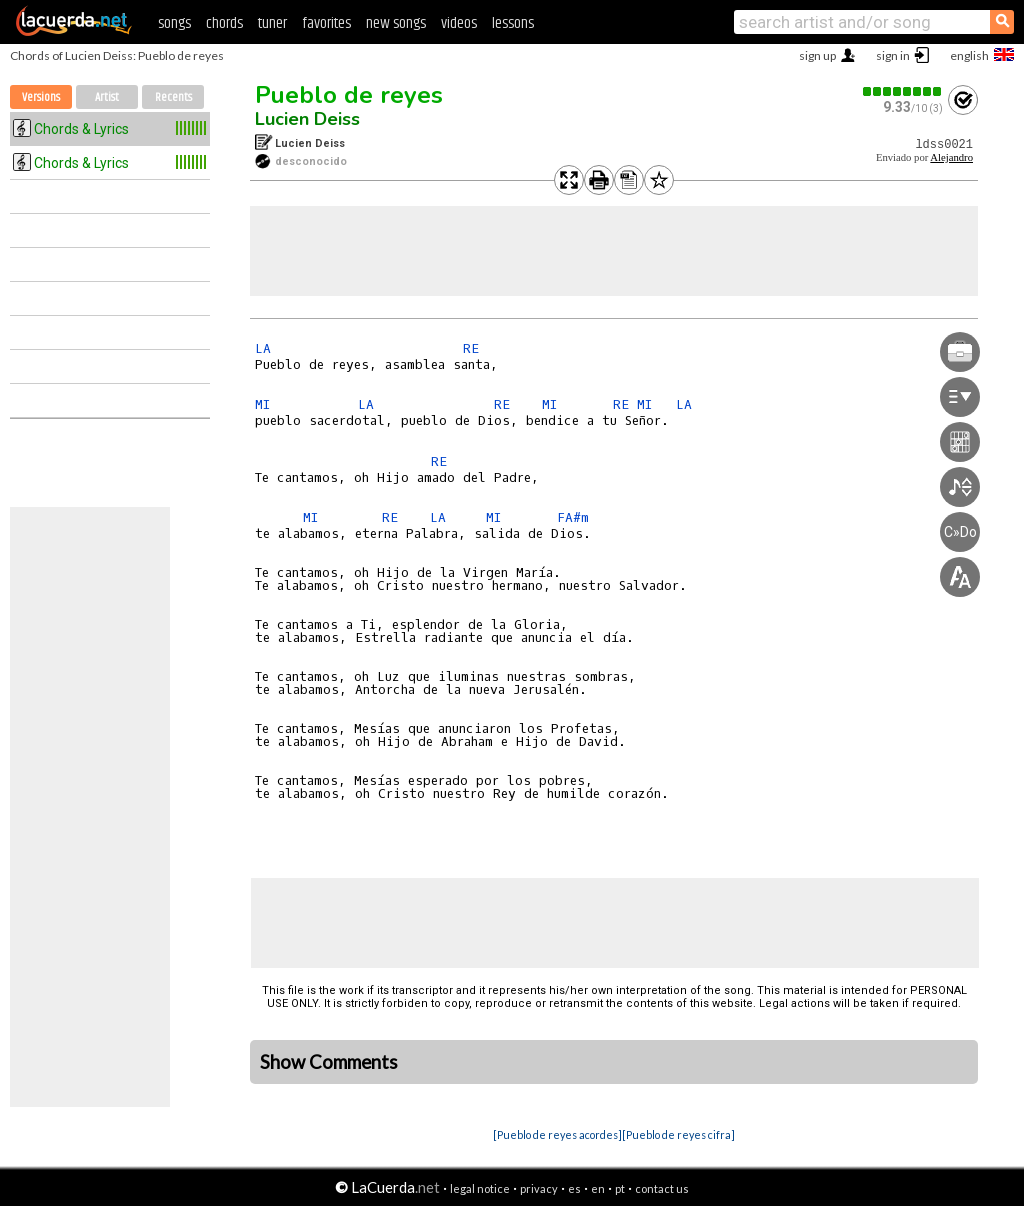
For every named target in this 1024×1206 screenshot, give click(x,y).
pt (620, 1188)
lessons (513, 23)
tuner (272, 23)
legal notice (480, 1188)
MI (262, 404)
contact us (662, 1188)
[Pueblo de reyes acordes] (557, 1134)
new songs (396, 23)
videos (459, 23)
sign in (893, 55)
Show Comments (329, 1062)
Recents (173, 97)
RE (471, 348)
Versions (41, 97)
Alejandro (951, 157)
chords (224, 23)
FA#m (573, 517)
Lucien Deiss (307, 119)
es (574, 1188)
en (598, 1188)
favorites (326, 23)
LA (263, 348)
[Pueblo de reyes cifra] (678, 1134)
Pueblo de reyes (349, 95)
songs (174, 23)
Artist (107, 97)
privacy (539, 1188)
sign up (817, 55)
